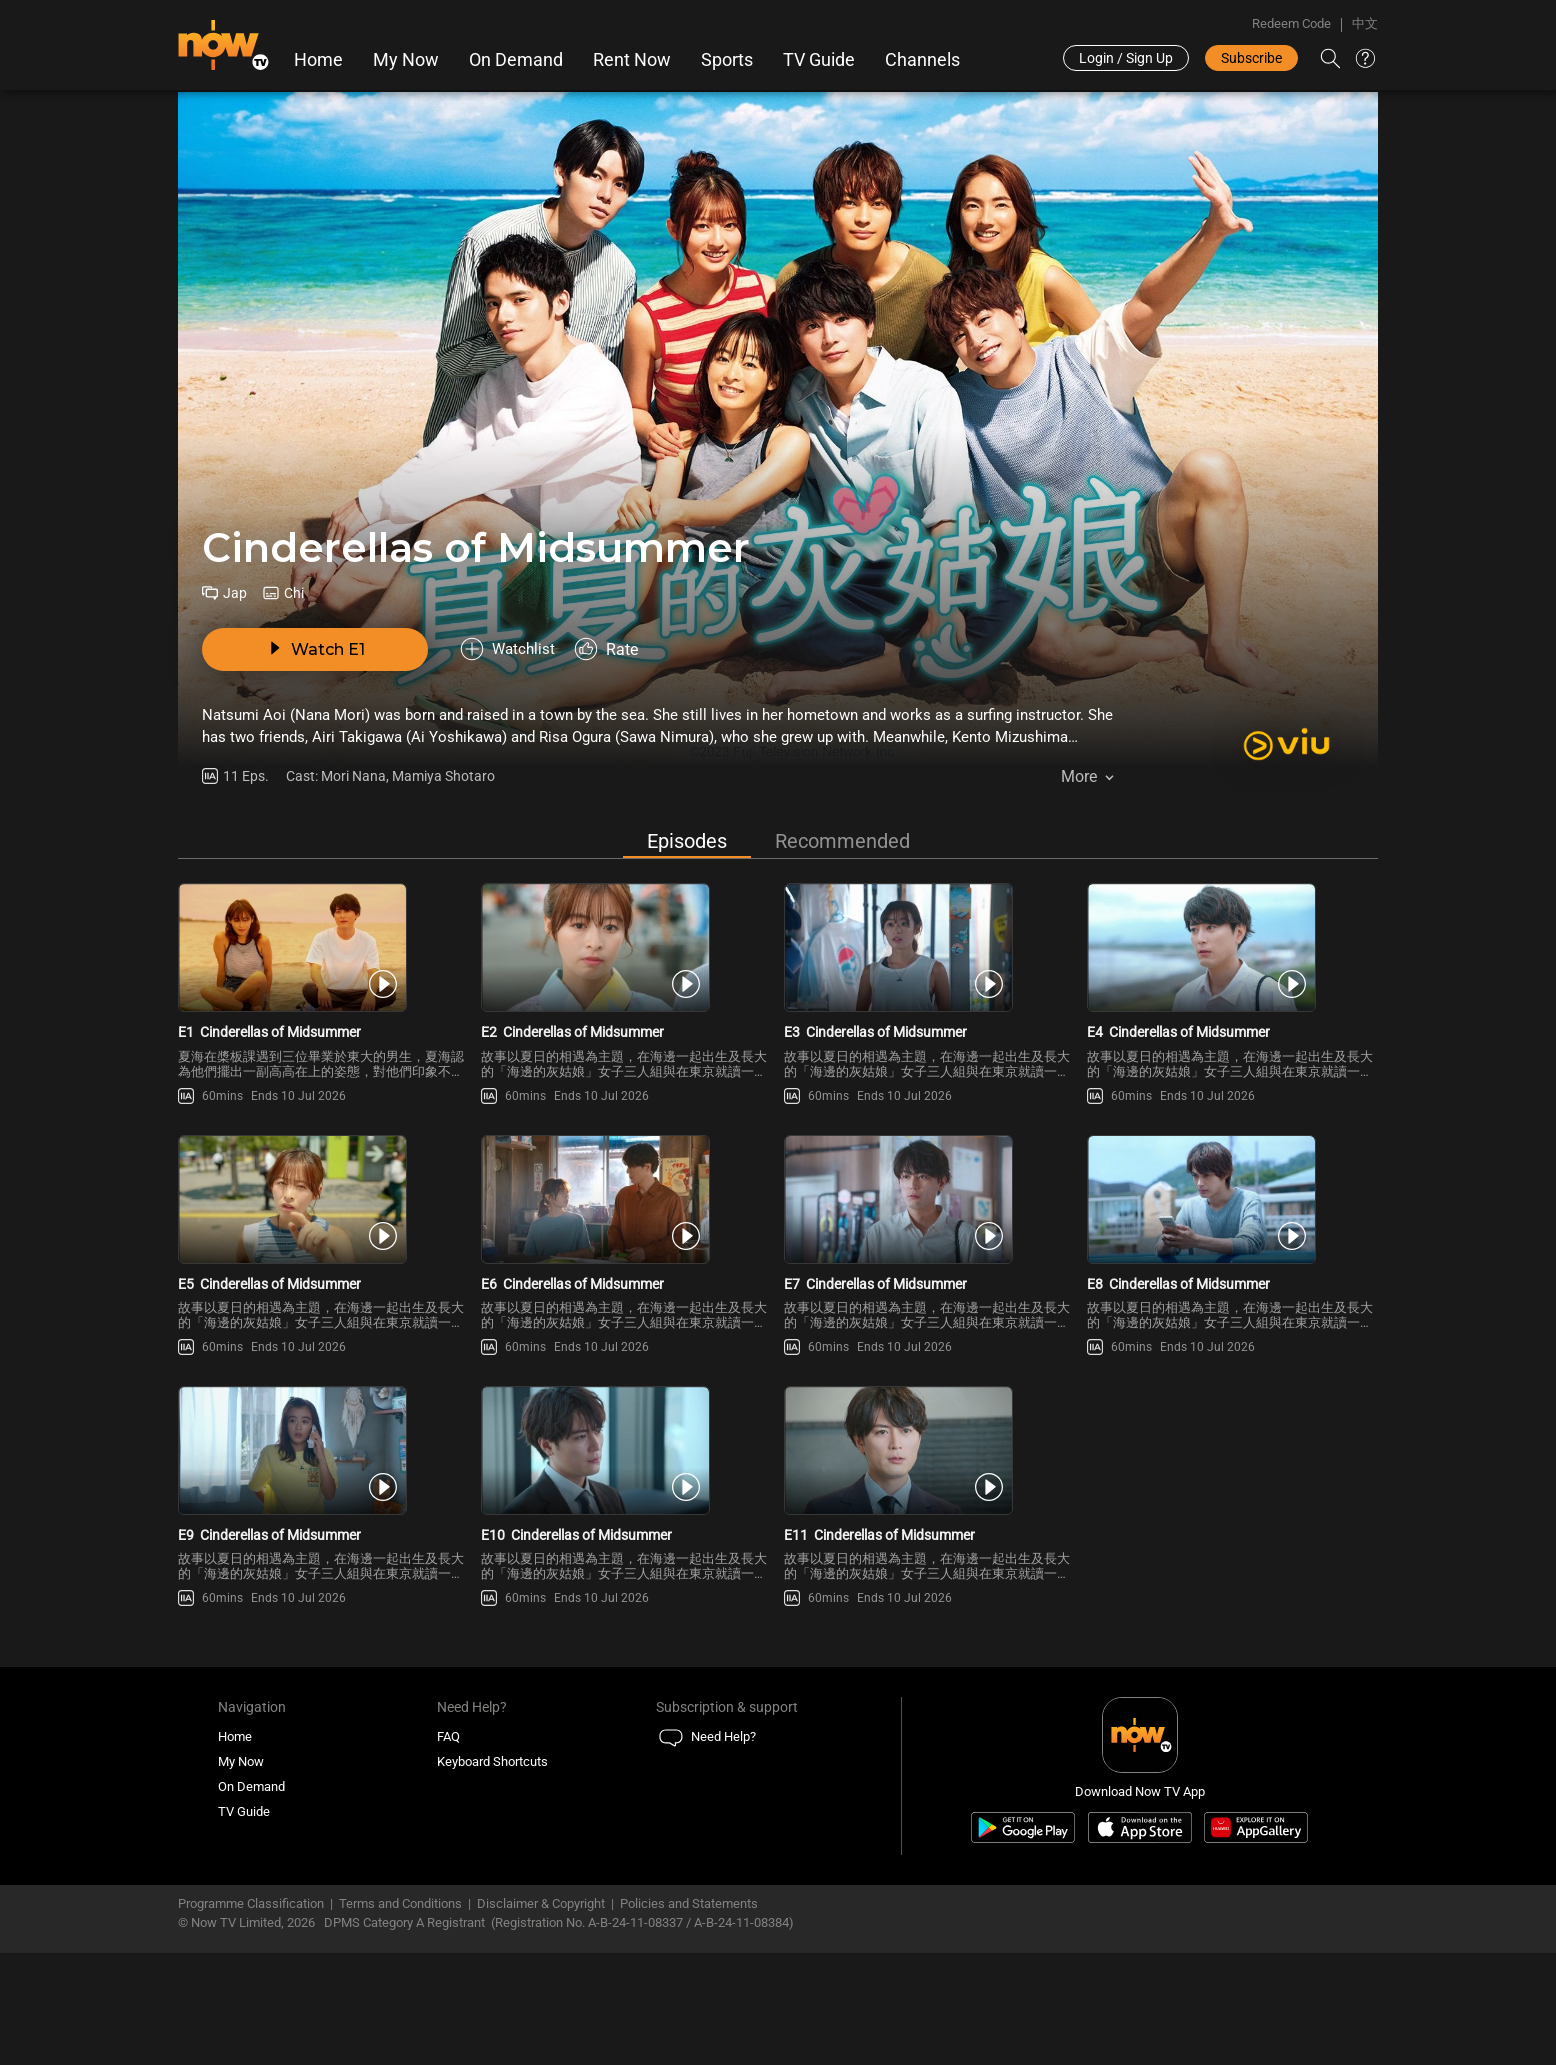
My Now (406, 60)
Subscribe (1251, 58)
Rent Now (632, 60)
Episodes (687, 842)
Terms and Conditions (400, 2015)
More (1079, 779)
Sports (727, 60)
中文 (1365, 23)
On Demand (516, 60)
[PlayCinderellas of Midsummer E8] (1232, 1255)
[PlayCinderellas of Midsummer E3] (929, 967)
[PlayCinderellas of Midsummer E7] (929, 1255)
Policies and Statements (689, 2015)
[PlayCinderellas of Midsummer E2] (626, 967)
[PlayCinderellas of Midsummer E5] (323, 1255)
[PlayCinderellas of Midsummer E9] (323, 1544)
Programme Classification (251, 2015)
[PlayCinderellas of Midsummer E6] (626, 1255)
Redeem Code (1291, 23)
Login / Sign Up (1126, 58)
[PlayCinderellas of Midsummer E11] (929, 1544)
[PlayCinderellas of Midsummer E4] (1232, 967)
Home (318, 60)
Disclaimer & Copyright (541, 2015)
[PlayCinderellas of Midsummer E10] (626, 1544)
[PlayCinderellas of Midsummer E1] (323, 967)
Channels (922, 60)
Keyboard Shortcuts (492, 1872)
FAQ (448, 1847)
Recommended (842, 842)
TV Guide (819, 60)
